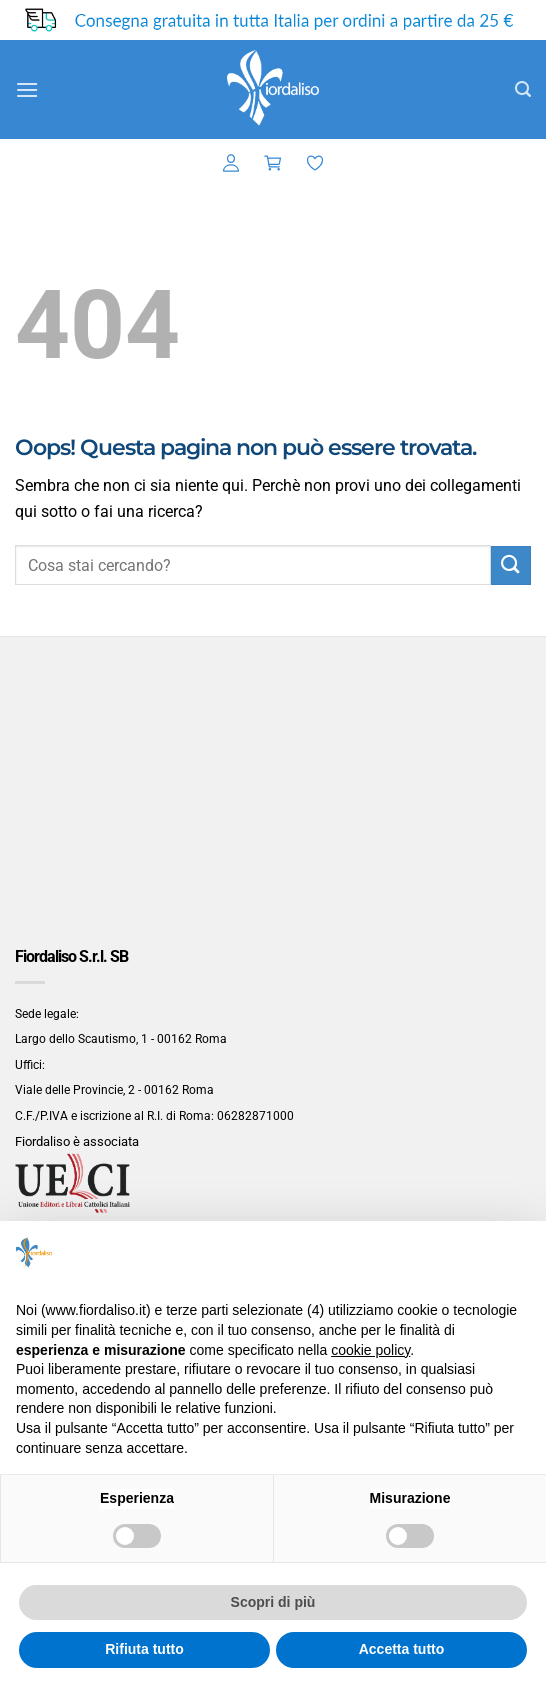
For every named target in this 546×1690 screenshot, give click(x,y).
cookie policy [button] (370, 1350)
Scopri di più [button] (273, 1602)
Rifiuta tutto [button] (144, 1649)
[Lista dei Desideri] (315, 164)
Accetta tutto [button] (402, 1649)
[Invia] (511, 565)
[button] (27, 89)
